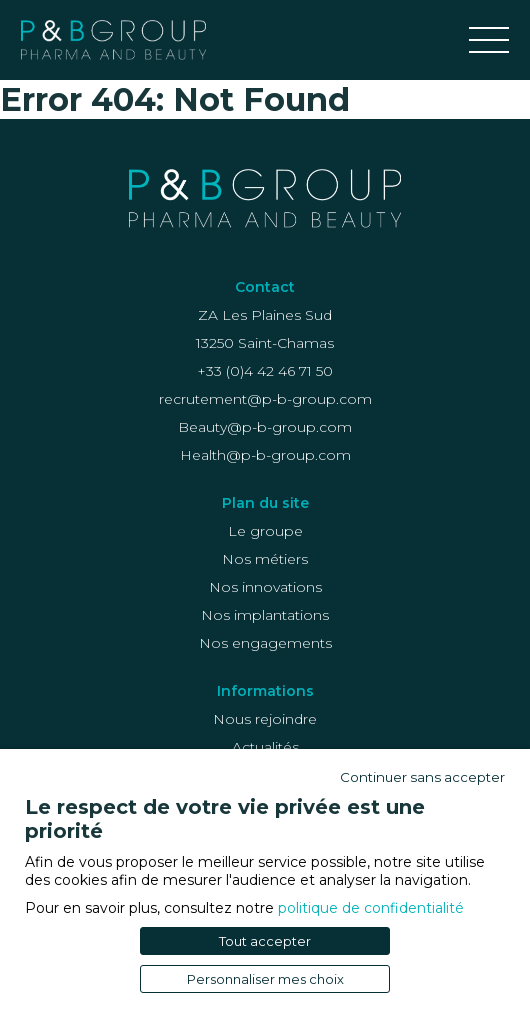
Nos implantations (265, 615)
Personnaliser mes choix (265, 979)
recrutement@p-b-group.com (265, 399)
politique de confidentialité (371, 908)
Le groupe (265, 531)
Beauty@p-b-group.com (265, 427)
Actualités (265, 747)
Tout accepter (265, 941)
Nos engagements (265, 643)
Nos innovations (265, 587)
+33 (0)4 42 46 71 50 (265, 371)
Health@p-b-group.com (265, 455)
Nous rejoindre (265, 719)
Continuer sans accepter (422, 777)
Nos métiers (265, 559)
